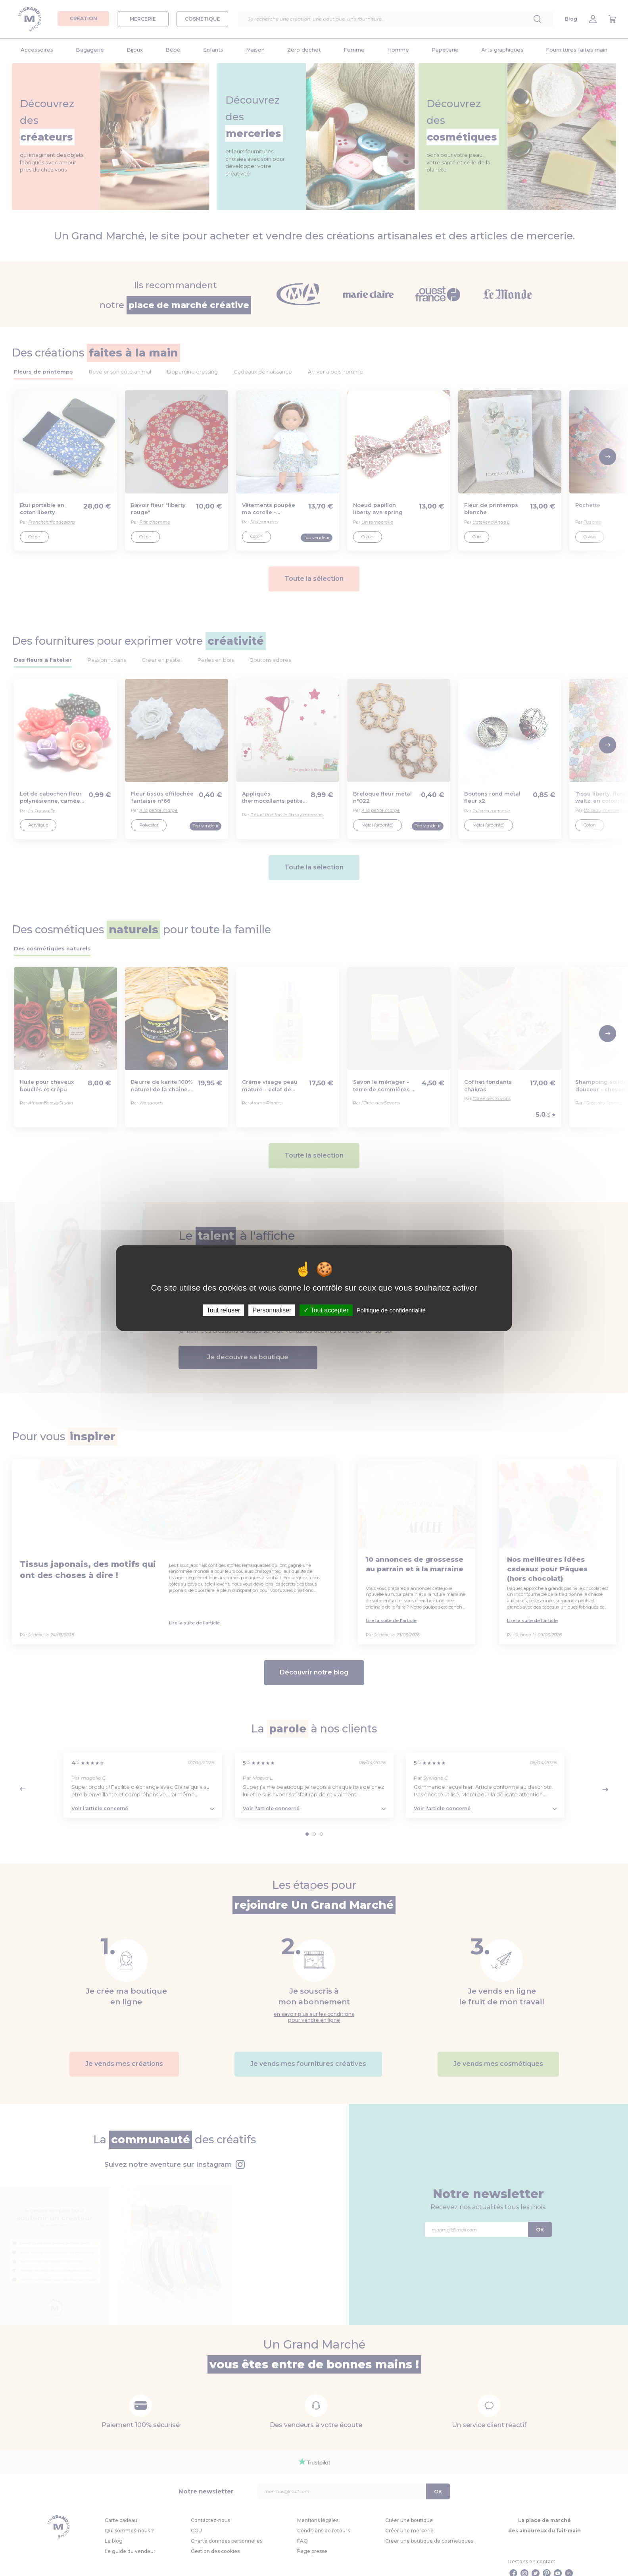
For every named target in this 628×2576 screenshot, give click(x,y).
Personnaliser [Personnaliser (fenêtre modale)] (271, 1309)
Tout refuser (223, 1309)
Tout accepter (325, 1309)
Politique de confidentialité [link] (391, 1309)
